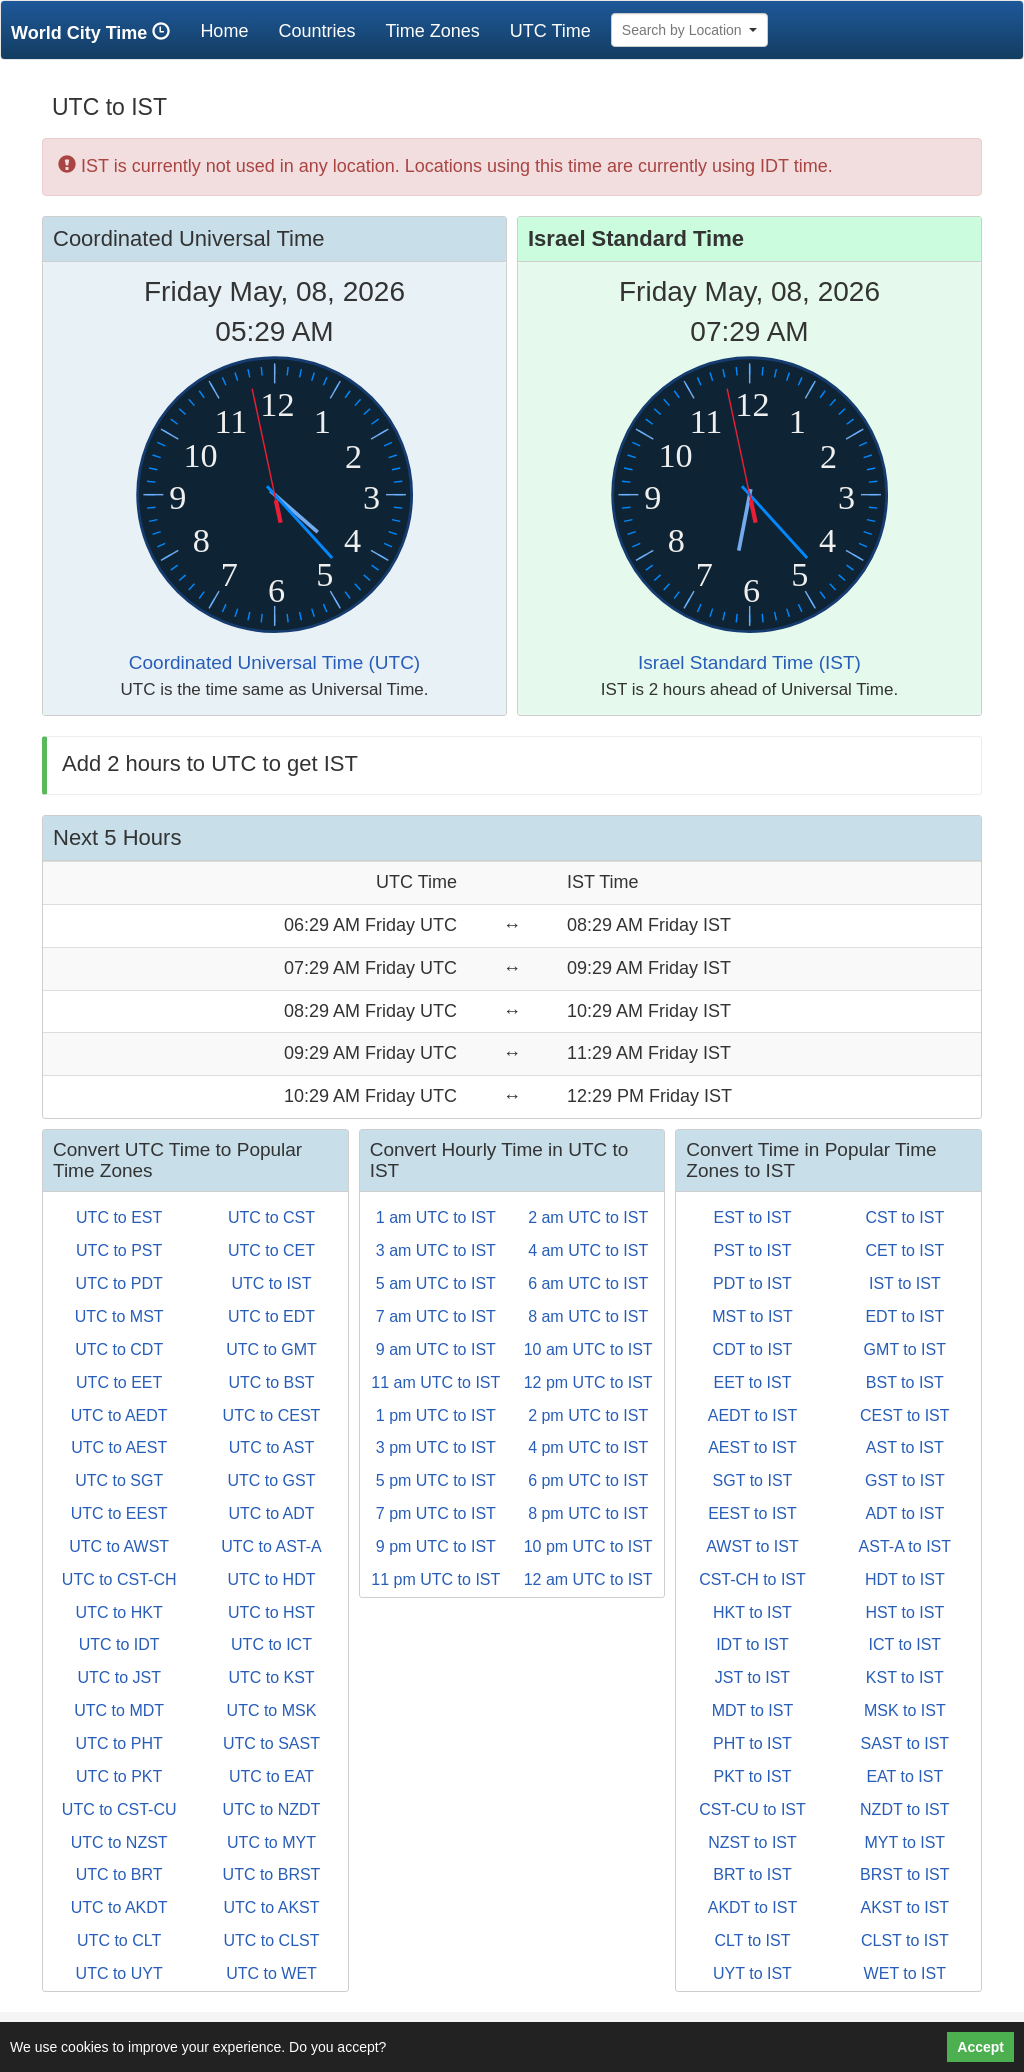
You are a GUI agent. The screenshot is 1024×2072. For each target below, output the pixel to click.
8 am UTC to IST (588, 1316)
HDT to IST (905, 1579)
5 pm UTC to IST (436, 1480)
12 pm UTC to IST (588, 1382)
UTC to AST (271, 1447)
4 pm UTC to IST (588, 1447)
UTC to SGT (119, 1480)
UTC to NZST (119, 1842)
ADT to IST (904, 1513)
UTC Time (550, 31)
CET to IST (904, 1250)
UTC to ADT (271, 1513)
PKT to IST (753, 1776)
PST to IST (753, 1250)
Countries (316, 31)
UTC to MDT (119, 1710)
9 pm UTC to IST (436, 1546)
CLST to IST (905, 1940)
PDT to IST (752, 1283)
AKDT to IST (753, 1907)
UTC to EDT (271, 1316)
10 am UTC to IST (588, 1349)
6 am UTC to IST (588, 1283)
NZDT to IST (905, 1809)
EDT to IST (904, 1316)
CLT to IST (753, 1940)
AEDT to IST (753, 1415)
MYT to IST (905, 1842)
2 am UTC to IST (588, 1217)
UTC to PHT (119, 1743)
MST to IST (752, 1316)
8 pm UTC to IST (588, 1513)
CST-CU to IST (752, 1809)
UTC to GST (271, 1480)
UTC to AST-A (271, 1546)
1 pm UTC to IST (436, 1415)
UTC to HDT (271, 1579)
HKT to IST (752, 1612)
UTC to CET (271, 1250)
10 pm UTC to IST (588, 1546)
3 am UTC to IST (436, 1250)
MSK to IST (905, 1710)
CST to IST (904, 1217)
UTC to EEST (119, 1513)
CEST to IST (905, 1415)
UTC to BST (271, 1382)
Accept (980, 2047)
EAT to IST (904, 1776)
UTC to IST (271, 1283)
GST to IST (905, 1480)
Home (231, 30)
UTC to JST (119, 1677)
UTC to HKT (119, 1612)
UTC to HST (271, 1612)
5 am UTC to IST (436, 1283)
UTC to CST (271, 1217)
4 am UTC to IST (588, 1250)
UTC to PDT (119, 1283)
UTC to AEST (119, 1447)
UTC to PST (119, 1250)
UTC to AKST (271, 1907)
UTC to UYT (119, 1973)
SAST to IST (904, 1743)
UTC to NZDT (272, 1809)
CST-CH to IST (752, 1579)
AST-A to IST (905, 1546)
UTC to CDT (119, 1349)
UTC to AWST (119, 1546)
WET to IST (905, 1973)
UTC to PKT (119, 1776)
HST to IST (904, 1612)
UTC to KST (271, 1677)
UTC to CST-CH (119, 1579)
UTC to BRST (272, 1874)
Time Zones (432, 31)
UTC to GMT (271, 1349)
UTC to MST (119, 1316)
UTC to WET (271, 1973)
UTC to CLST (271, 1940)
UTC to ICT (271, 1644)
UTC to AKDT (119, 1907)
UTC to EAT (271, 1776)
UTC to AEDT (119, 1415)
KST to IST (905, 1677)
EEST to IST (752, 1513)
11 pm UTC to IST (435, 1579)
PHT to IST (752, 1743)
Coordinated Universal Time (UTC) (274, 662)
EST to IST (753, 1217)
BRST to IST (905, 1874)
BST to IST (905, 1382)
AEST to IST (752, 1447)
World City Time (95, 32)
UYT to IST (752, 1973)
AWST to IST (752, 1546)
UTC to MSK (272, 1710)
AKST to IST (904, 1907)
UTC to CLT (119, 1940)
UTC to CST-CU (119, 1809)
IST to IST (905, 1283)
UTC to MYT (271, 1842)
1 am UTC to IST (436, 1217)
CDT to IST (753, 1349)
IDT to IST (752, 1644)
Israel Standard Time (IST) (749, 662)
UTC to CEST (272, 1415)
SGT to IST (753, 1480)
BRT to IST (752, 1874)
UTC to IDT (119, 1644)
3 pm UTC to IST (436, 1447)
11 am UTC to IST (435, 1382)
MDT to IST (753, 1710)
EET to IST (753, 1382)
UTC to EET (119, 1382)
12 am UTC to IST (588, 1579)
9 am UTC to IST (436, 1349)
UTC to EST (119, 1217)
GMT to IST (905, 1349)
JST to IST (752, 1677)
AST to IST (905, 1447)
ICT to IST (905, 1644)
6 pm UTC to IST (588, 1480)
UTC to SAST (271, 1743)
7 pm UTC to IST (436, 1513)
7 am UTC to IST (436, 1316)
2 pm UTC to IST (588, 1415)
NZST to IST (752, 1842)
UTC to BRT (119, 1874)
